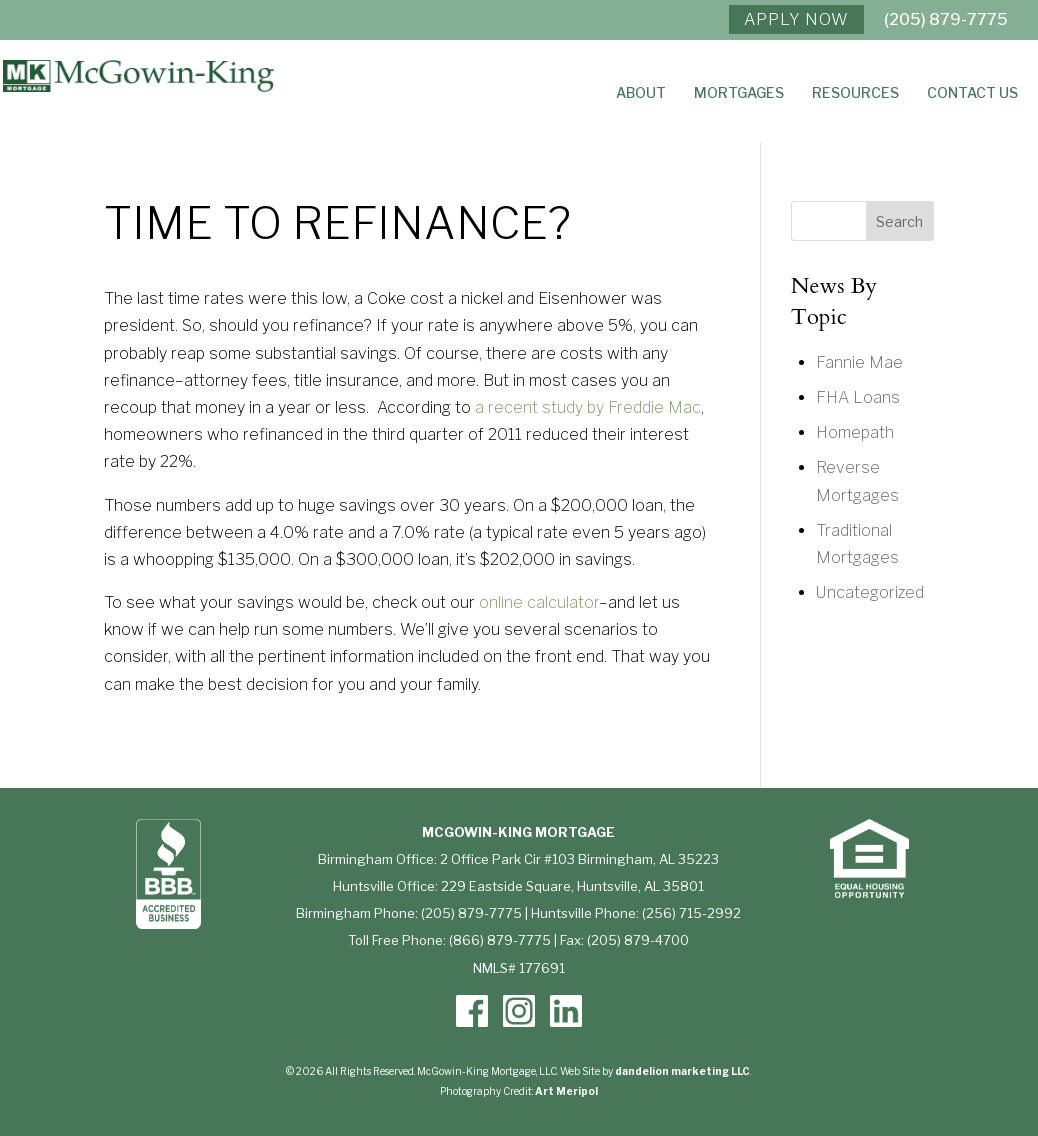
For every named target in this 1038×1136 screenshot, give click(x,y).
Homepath (855, 432)
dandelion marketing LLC (682, 1071)
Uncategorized (870, 592)
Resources (855, 93)
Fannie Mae (859, 362)
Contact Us (972, 93)
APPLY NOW (796, 19)
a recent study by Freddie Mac (588, 407)
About (641, 93)
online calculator (539, 602)
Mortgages (739, 93)
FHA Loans (858, 397)
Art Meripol (566, 1091)
